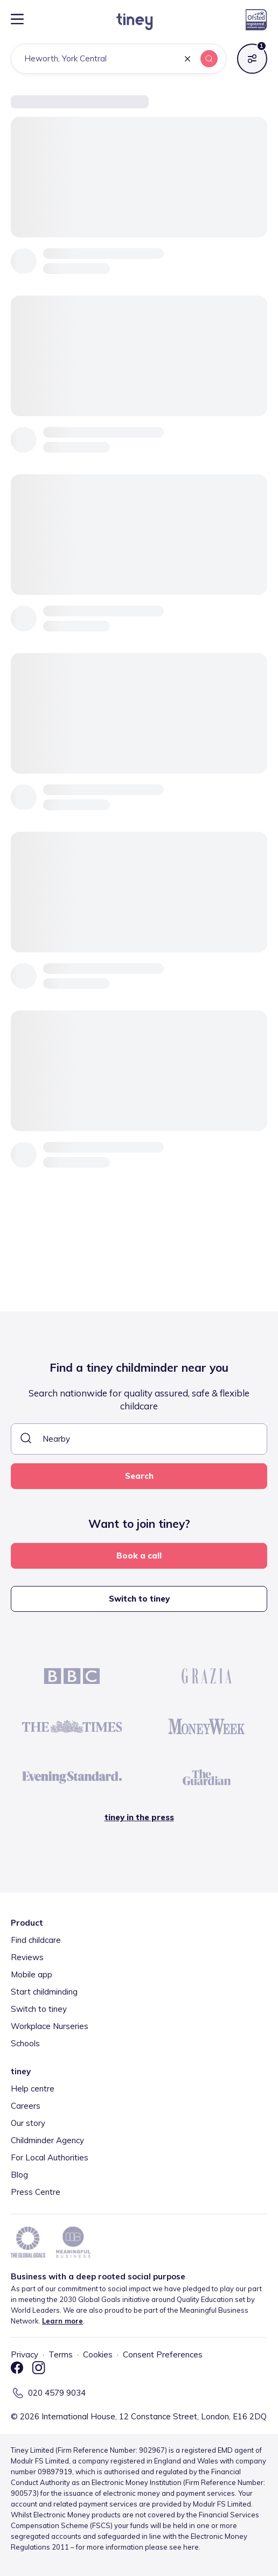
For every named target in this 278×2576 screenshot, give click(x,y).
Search (139, 1476)
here (191, 2547)
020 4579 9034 (57, 2393)
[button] (187, 59)
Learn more (62, 2321)
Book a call (139, 1555)
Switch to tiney (139, 1599)
